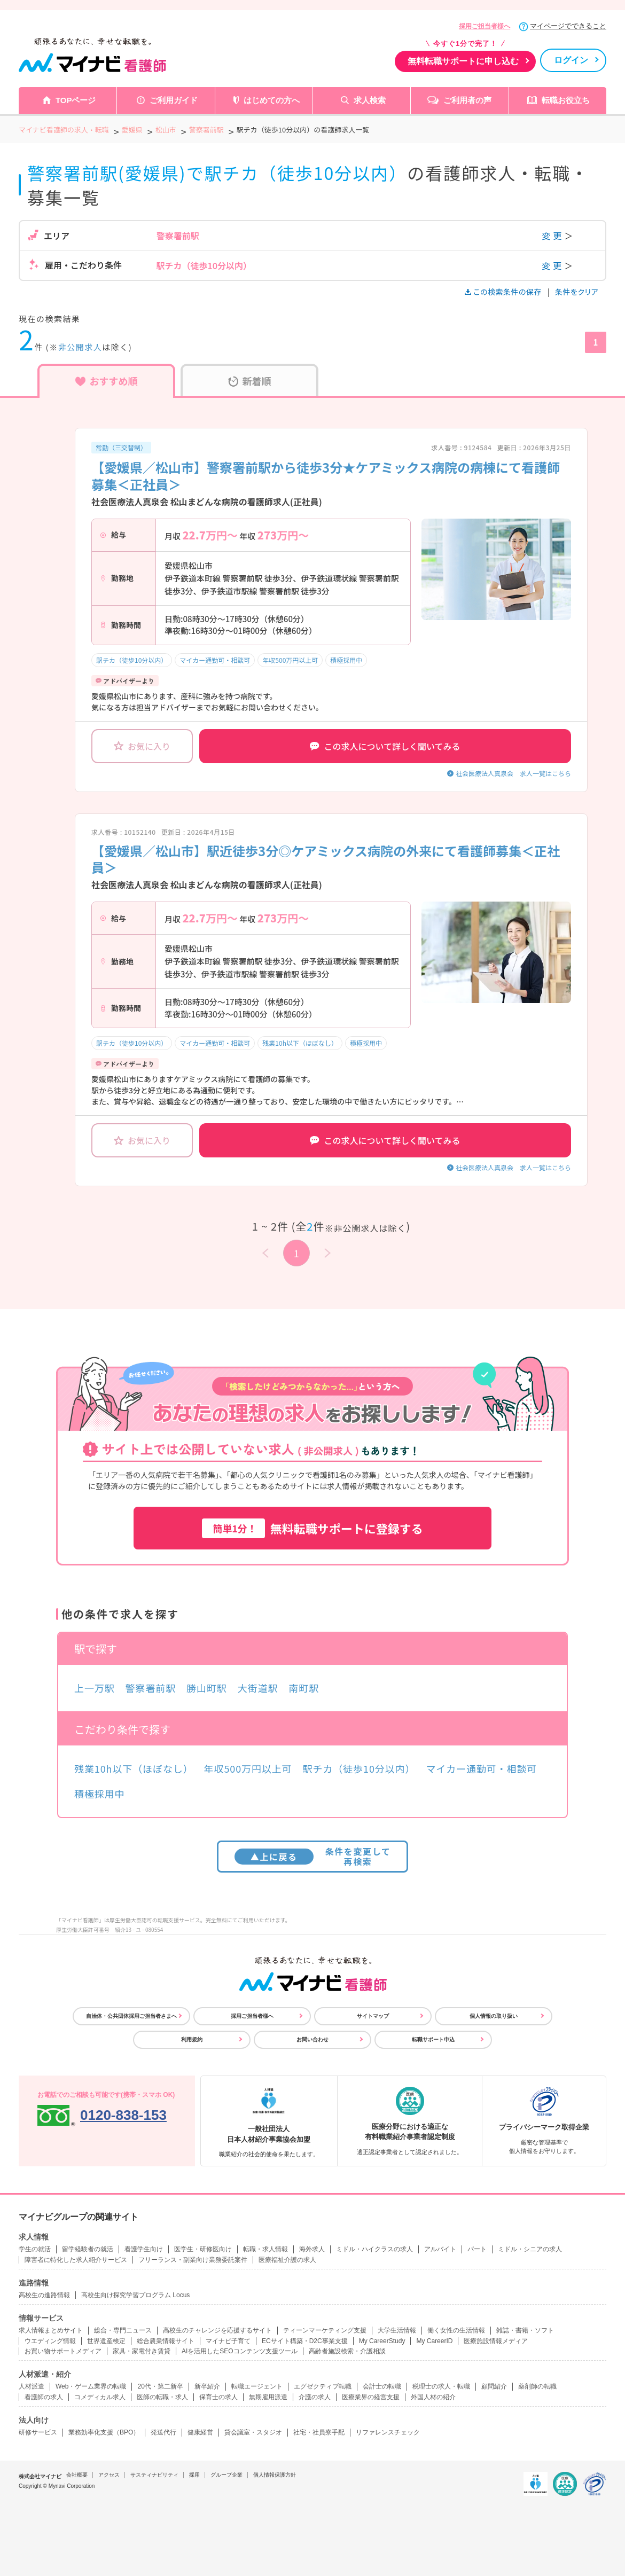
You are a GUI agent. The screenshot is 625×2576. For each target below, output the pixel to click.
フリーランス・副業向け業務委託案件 (192, 2260)
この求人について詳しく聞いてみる (385, 746)
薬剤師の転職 (537, 2386)
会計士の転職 (382, 2386)
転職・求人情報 (265, 2249)
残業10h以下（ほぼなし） (300, 1042)
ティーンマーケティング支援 (324, 2330)
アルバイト (440, 2249)
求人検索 (370, 100)
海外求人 (312, 2249)
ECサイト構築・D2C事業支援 (305, 2341)
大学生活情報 (397, 2330)
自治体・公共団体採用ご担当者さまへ (131, 2016)
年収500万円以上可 (290, 659)
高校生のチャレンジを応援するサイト (217, 2330)
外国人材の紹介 (433, 2397)
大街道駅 (258, 1688)
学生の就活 (35, 2249)
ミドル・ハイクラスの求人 (374, 2249)
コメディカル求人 (100, 2397)
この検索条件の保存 (504, 291)
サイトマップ (373, 2016)
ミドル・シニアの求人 (530, 2249)
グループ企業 (226, 2475)
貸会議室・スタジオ (253, 2432)
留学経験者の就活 (87, 2249)
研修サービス (38, 2432)
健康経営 (200, 2432)
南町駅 (303, 1688)
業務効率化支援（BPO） (103, 2432)
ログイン (571, 60)
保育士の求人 (218, 2397)
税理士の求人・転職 (441, 2386)
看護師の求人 (44, 2397)
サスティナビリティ (154, 2475)
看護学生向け (143, 2249)
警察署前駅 (151, 1688)
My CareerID (434, 2341)
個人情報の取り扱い (494, 2016)
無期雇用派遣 (268, 2397)
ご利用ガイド (174, 100)
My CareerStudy (382, 2341)
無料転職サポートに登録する (312, 1528)
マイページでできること (568, 26)
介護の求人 (315, 2397)
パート (477, 2249)
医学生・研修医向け (203, 2249)
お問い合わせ (312, 2039)
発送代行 (163, 2432)
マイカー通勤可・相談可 (214, 659)
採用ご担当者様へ (484, 26)
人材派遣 (31, 2386)
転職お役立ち (566, 100)
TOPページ (76, 100)
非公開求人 (80, 347)
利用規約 (191, 2039)
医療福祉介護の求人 (287, 2260)
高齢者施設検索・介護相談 (347, 2351)
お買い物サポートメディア (63, 2351)
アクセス (109, 2475)
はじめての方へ (272, 100)
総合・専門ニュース (123, 2330)
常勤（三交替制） (121, 447)
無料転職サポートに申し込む (463, 61)
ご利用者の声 (467, 100)
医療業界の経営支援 (371, 2397)
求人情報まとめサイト (51, 2330)
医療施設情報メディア (496, 2341)
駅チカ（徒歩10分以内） (131, 659)
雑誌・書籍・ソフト (525, 2330)
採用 (194, 2475)
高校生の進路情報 (44, 2295)
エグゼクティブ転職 (322, 2386)
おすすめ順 (106, 381)
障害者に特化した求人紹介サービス (76, 2260)
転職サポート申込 (433, 2039)
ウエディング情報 (50, 2341)
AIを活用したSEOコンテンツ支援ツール (240, 2351)
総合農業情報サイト (165, 2341)
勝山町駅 (206, 1688)
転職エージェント (257, 2386)
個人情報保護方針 (274, 2475)
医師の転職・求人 (162, 2397)
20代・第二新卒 (160, 2386)
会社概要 (77, 2475)
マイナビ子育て (228, 2341)
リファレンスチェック (388, 2432)
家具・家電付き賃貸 (141, 2351)
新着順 (249, 381)
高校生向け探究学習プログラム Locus (135, 2295)
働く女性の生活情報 (456, 2330)
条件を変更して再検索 (313, 1856)
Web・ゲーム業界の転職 (91, 2386)
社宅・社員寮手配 (319, 2432)
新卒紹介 (207, 2386)
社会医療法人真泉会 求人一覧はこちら (513, 773)
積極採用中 (346, 659)
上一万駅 (94, 1688)
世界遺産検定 (106, 2341)
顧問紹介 (494, 2386)
